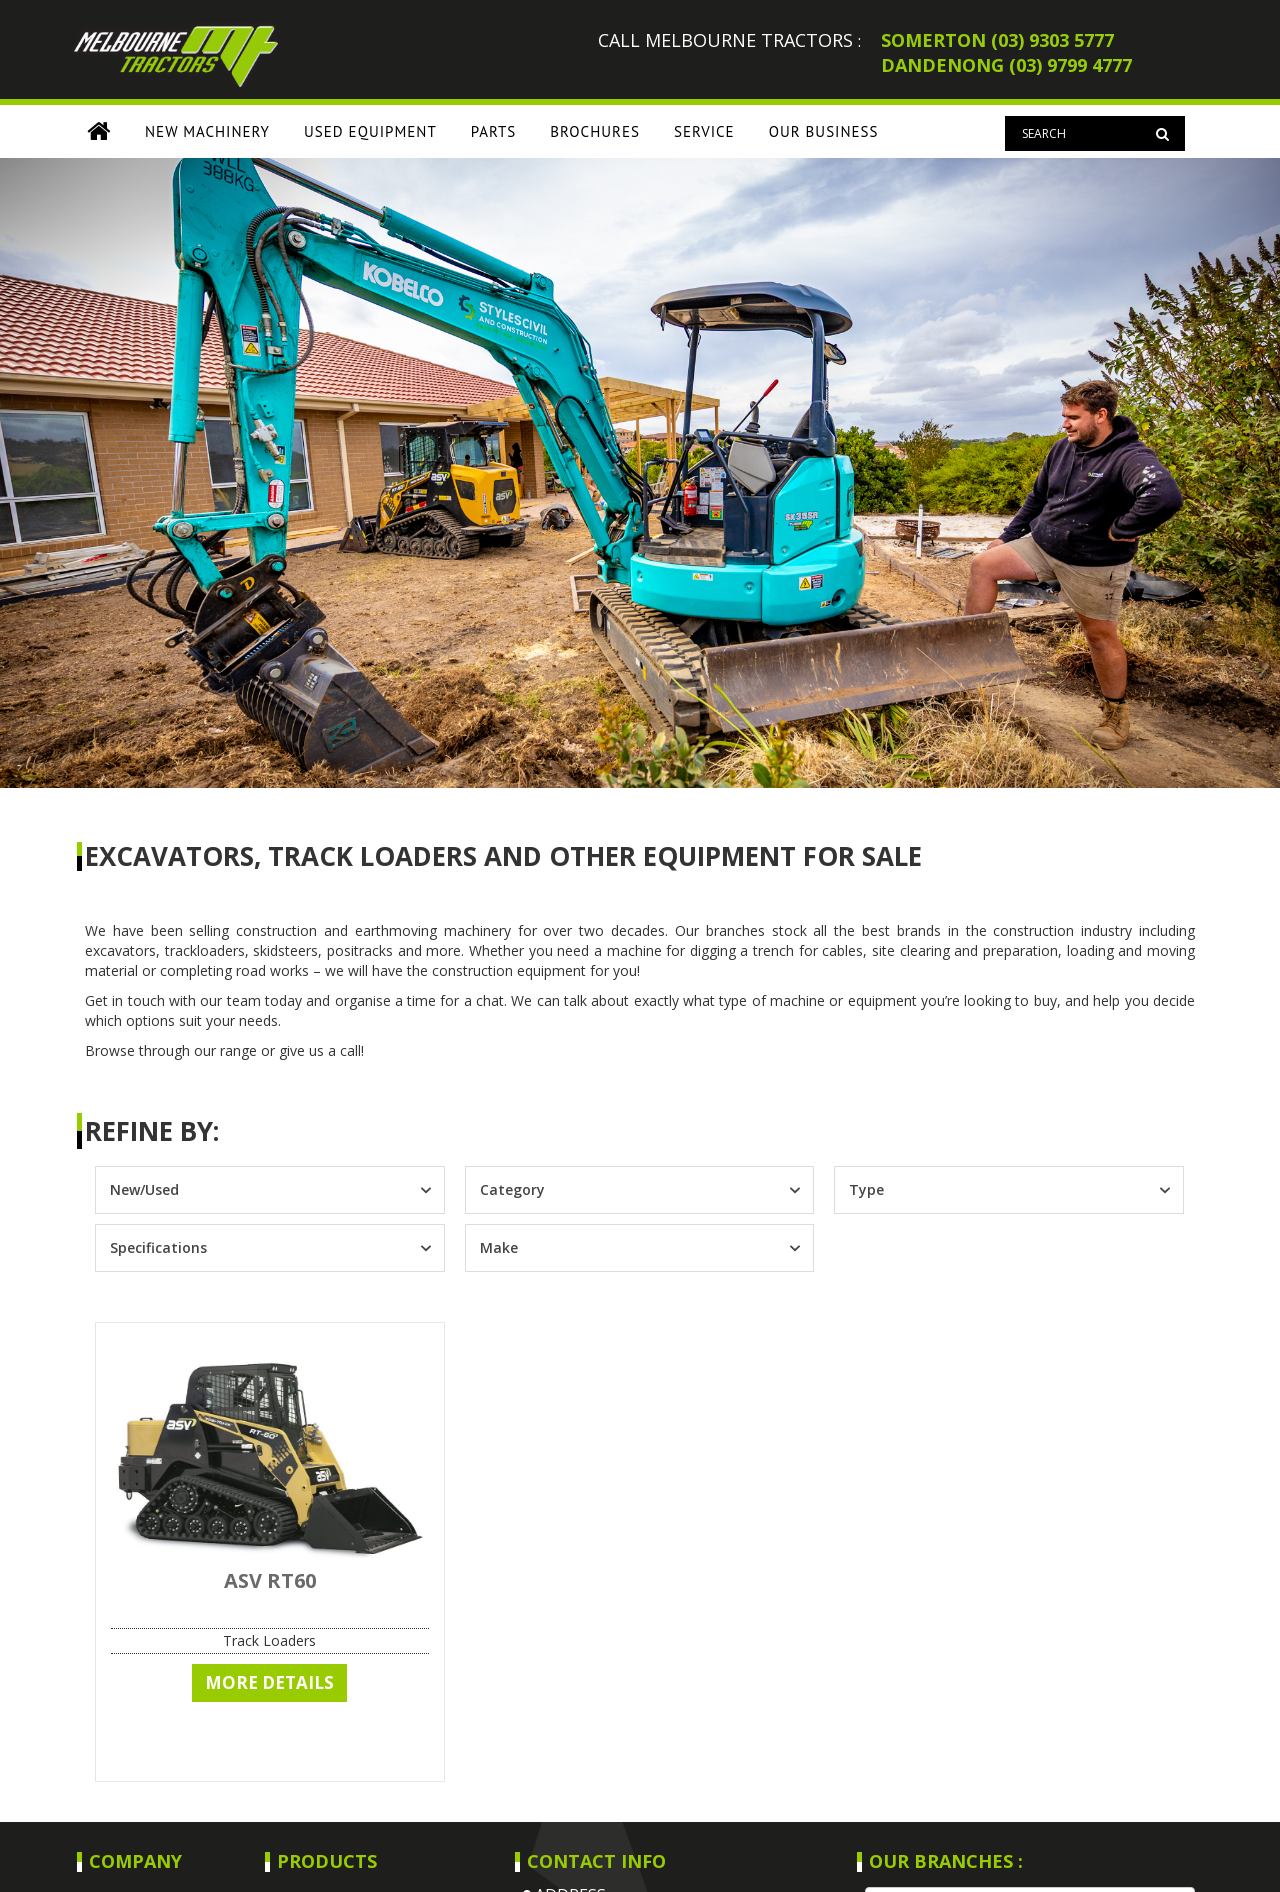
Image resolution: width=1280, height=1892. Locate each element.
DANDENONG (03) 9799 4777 (1006, 65)
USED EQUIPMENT (370, 131)
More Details (269, 1682)
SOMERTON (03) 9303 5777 (997, 40)
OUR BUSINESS (824, 131)
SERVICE (704, 131)
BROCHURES (595, 131)
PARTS (494, 131)
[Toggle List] (425, 1190)
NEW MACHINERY (207, 131)
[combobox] (252, 1190)
